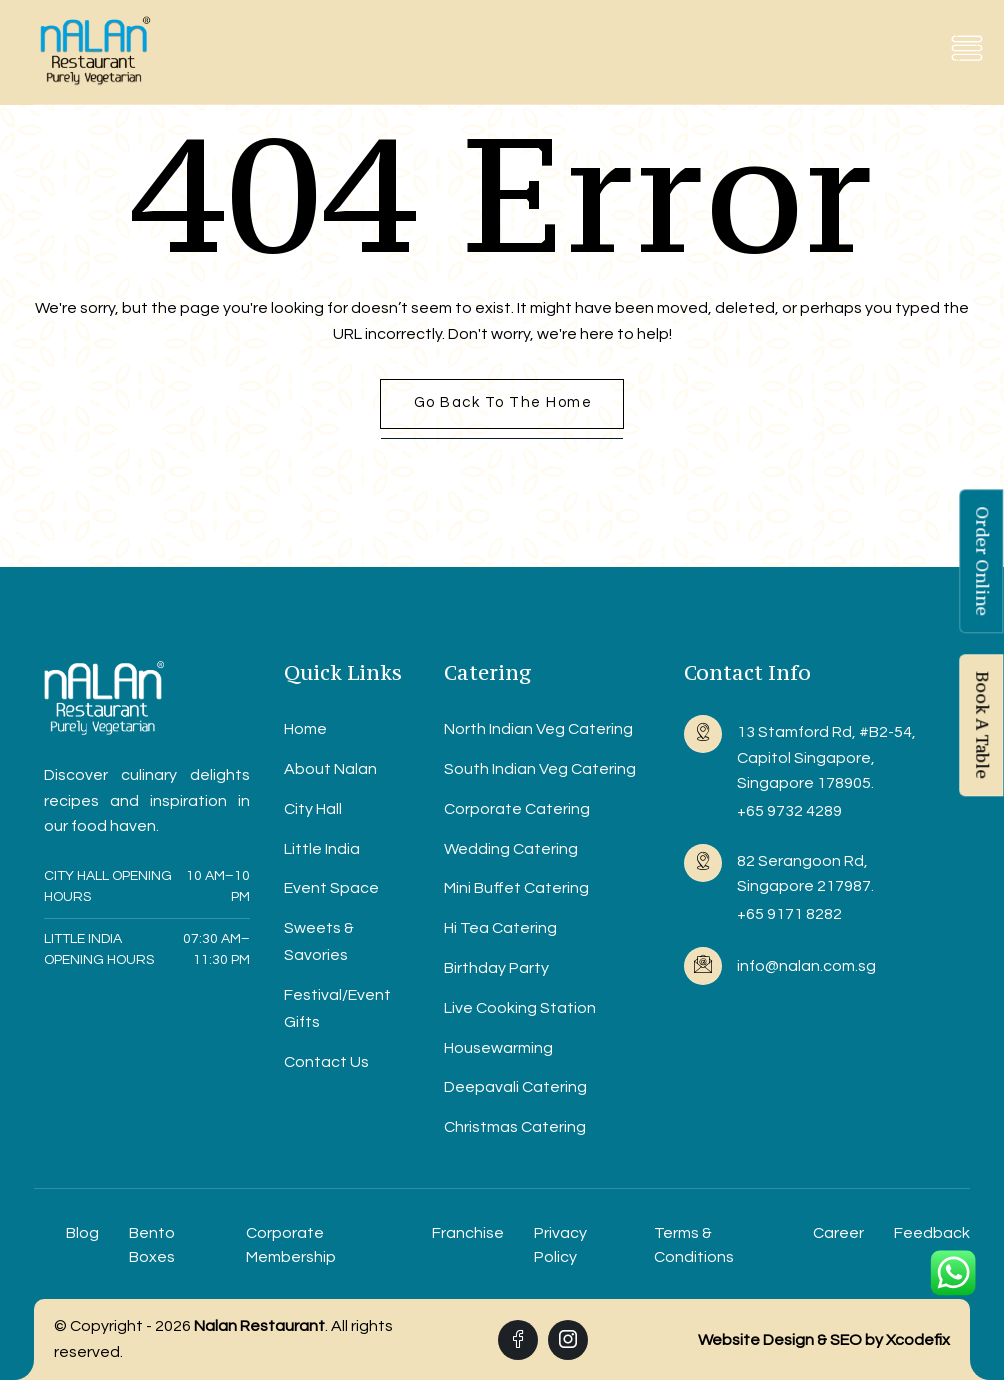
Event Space (331, 888)
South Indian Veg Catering (540, 769)
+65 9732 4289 (789, 811)
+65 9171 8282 (789, 914)
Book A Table (982, 725)
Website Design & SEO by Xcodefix (824, 1340)
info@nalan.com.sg (806, 966)
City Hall (313, 809)
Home (305, 729)
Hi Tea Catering (500, 928)
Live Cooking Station (520, 1008)
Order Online (982, 561)
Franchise (468, 1233)
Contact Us (326, 1062)
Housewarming (498, 1048)
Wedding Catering (511, 849)
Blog (82, 1233)
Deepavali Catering (515, 1087)
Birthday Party (496, 968)
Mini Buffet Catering (516, 888)
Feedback (932, 1233)
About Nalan (330, 769)
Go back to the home (503, 402)
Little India (322, 849)
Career (838, 1233)
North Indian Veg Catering (538, 729)
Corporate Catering (517, 809)
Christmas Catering (515, 1127)
